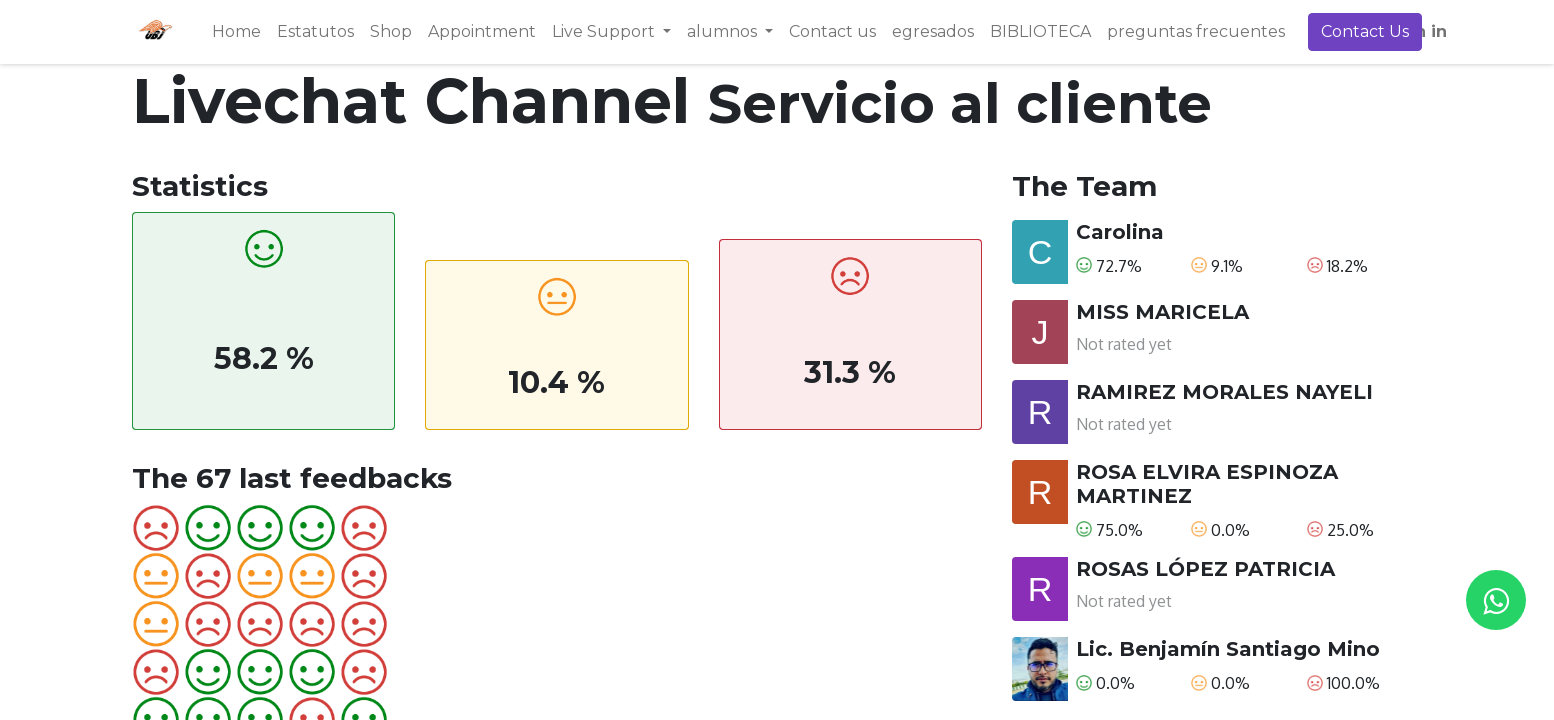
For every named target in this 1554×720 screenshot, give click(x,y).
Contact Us (1365, 31)
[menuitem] (236, 32)
